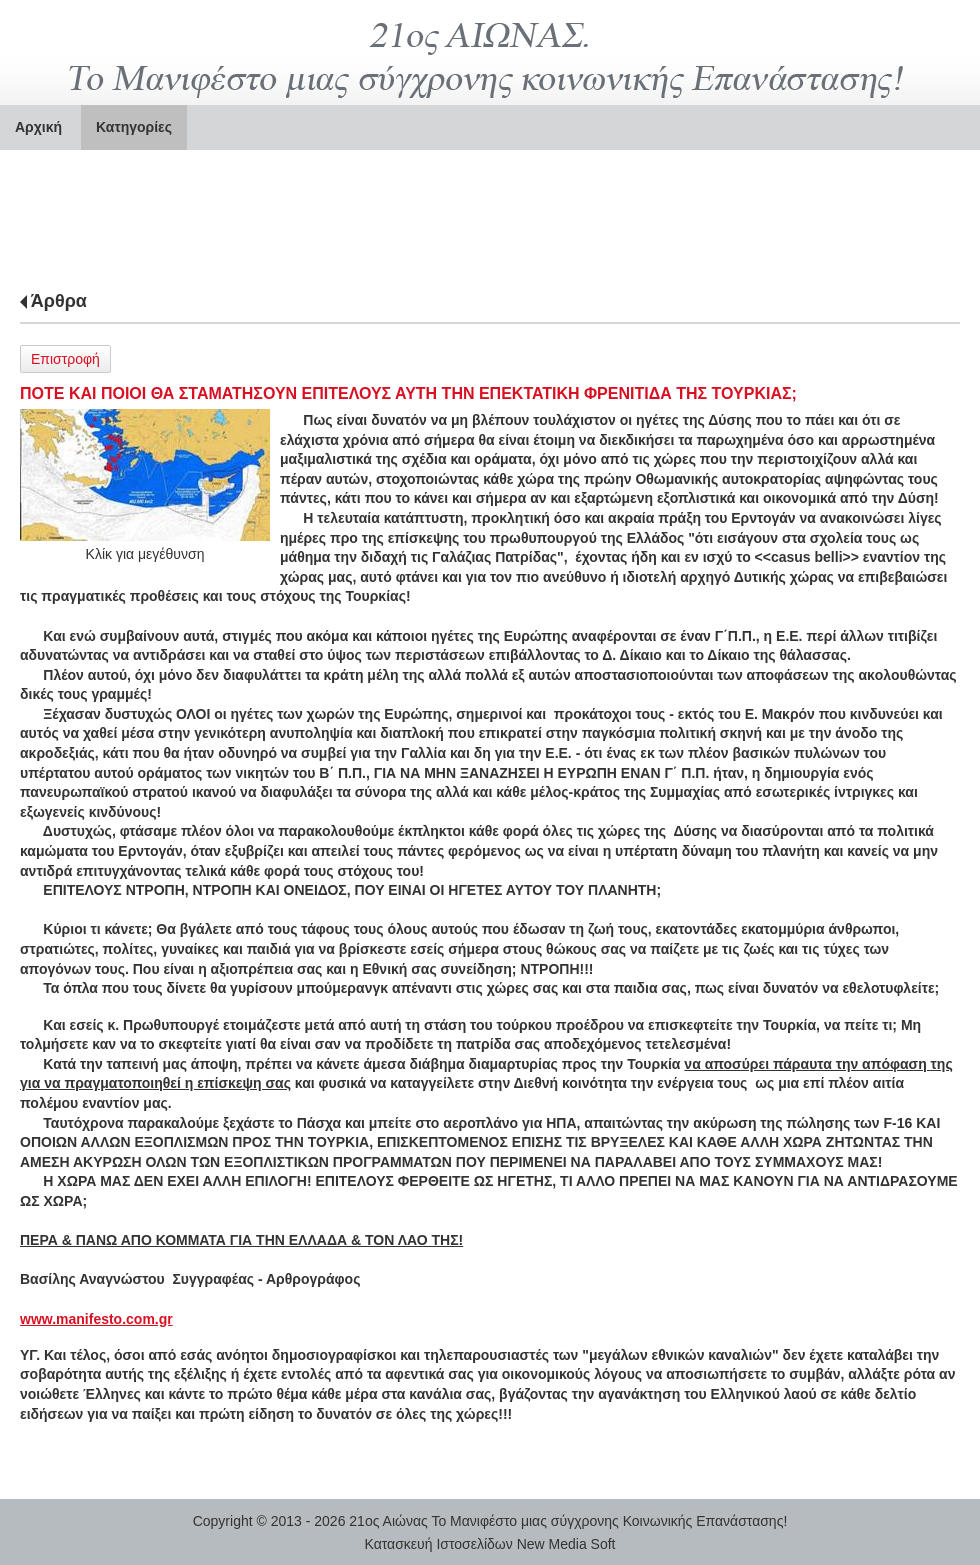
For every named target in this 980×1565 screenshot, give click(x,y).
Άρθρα (59, 301)
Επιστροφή (65, 359)
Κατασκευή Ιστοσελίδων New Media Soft (490, 1544)
